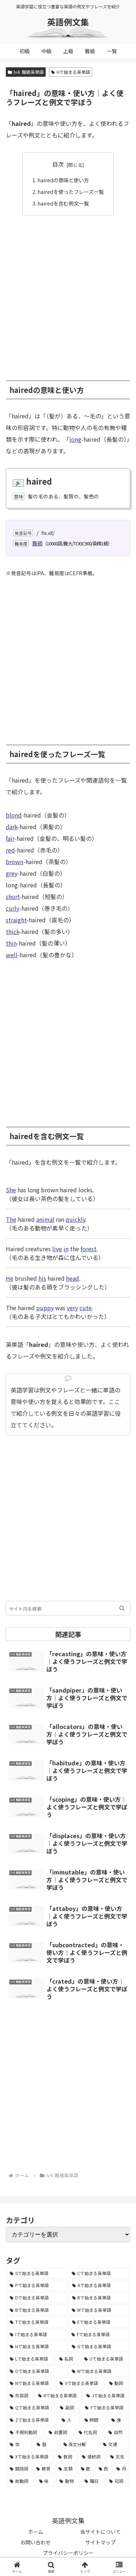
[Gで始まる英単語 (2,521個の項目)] (99, 2346)
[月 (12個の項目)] (121, 2468)
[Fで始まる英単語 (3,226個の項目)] (98, 2334)
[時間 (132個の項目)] (94, 2419)
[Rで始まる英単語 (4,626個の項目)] (99, 2297)
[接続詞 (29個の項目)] (92, 2456)
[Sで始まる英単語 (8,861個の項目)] (37, 2273)
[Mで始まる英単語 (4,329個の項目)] (99, 2310)
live (57, 1248)
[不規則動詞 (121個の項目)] (25, 2432)
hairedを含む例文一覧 (63, 203)
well (11, 954)
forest (88, 1248)
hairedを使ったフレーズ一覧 (70, 191)
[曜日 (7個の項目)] (93, 2481)
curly (12, 908)
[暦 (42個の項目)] (46, 2444)
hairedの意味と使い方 (63, 180)
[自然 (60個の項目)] (117, 2432)
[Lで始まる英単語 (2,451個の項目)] (30, 2358)
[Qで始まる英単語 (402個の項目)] (31, 2407)
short (13, 896)
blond (14, 815)
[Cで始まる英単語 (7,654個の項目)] (99, 2273)
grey (11, 873)
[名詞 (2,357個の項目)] (68, 2358)
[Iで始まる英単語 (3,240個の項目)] (37, 2334)
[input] (68, 1608)
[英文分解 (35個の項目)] (79, 2444)
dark (11, 826)
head (72, 1278)
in (66, 1248)
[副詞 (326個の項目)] (68, 2407)
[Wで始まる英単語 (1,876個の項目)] (99, 2371)
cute (85, 1307)
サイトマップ (100, 2542)
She (11, 1189)
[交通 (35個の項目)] (114, 2444)
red (10, 850)
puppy (45, 1307)
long (75, 439)
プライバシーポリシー (68, 2552)
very (72, 1307)
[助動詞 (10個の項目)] (20, 2481)
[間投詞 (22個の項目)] (19, 2468)
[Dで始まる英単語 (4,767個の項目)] (37, 2297)
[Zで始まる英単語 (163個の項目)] (32, 2419)
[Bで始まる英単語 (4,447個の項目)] (37, 2310)
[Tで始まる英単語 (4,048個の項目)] (37, 2322)
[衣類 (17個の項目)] (65, 2468)
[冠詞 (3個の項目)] (117, 2481)
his (42, 1278)
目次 (58, 164)
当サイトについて (100, 2531)
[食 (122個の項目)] (118, 2419)
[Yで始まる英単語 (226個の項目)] (105, 2407)
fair (10, 838)
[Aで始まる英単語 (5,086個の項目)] (99, 2285)
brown (14, 861)
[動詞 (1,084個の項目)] (117, 2383)
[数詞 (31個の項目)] (66, 2456)
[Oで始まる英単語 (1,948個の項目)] (37, 2371)
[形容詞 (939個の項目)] (20, 2395)
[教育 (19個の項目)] (43, 2468)
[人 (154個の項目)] (69, 2419)
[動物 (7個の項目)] (68, 2481)
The (11, 1219)
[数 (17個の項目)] (86, 2468)
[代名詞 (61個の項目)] (89, 2432)
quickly (75, 1219)
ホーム (35, 2531)
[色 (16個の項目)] (103, 2468)
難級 (37, 543)
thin (11, 943)
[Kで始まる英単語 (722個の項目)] (58, 2395)
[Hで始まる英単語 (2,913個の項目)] (37, 2346)
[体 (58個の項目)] (19, 2444)
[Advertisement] (68, 294)
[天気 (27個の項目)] (118, 2456)
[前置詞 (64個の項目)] (59, 2432)
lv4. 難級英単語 (26, 72)
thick (12, 931)
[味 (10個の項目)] (45, 2481)
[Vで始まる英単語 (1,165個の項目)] (80, 2383)
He (9, 1278)
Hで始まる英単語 (70, 72)
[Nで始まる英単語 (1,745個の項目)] (31, 2383)
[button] (122, 1608)
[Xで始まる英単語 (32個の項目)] (30, 2456)
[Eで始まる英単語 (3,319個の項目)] (99, 2322)
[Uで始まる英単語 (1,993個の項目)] (105, 2358)
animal (45, 1219)
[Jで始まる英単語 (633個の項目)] (106, 2395)
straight (16, 919)
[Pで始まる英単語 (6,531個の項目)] (37, 2285)
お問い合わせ (35, 2542)
